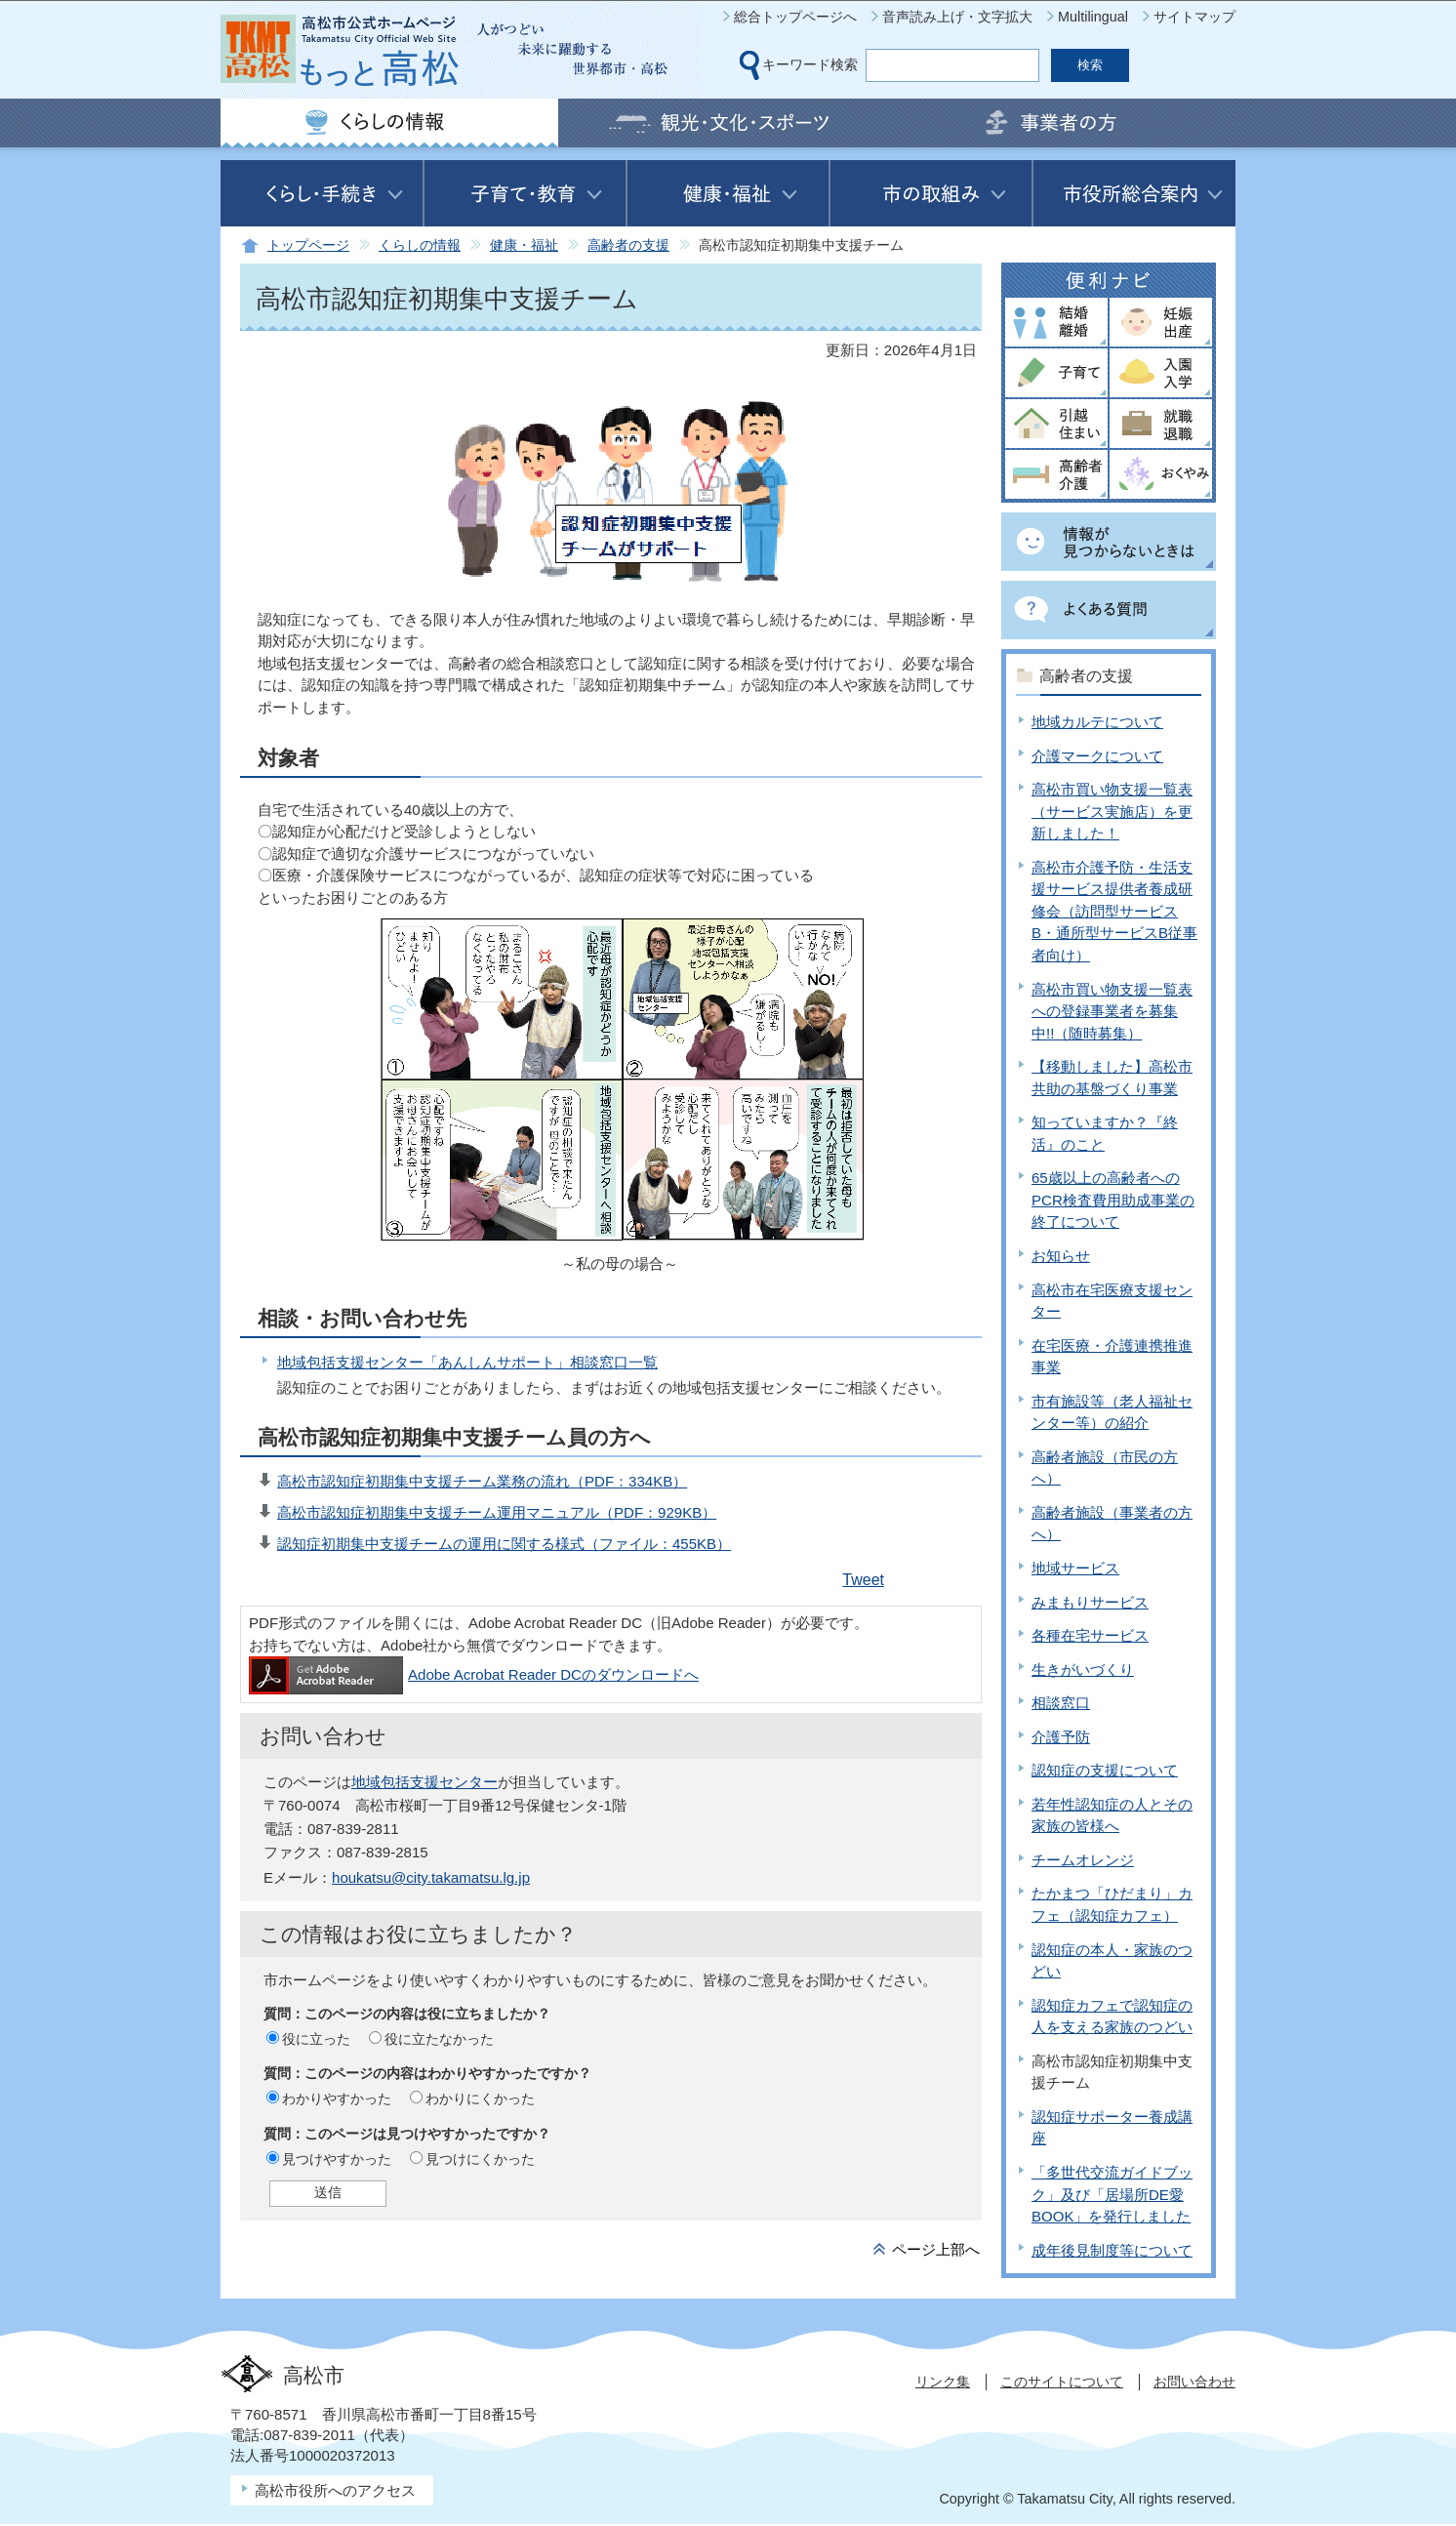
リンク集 (942, 2381)
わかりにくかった (480, 2098)
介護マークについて (1097, 756)
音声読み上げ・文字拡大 (957, 16)
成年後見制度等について (1112, 2250)
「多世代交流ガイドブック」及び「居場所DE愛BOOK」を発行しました (1112, 2194)
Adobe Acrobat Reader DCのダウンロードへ (474, 1674)
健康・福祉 (524, 245)
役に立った (316, 2039)
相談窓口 (1060, 1702)
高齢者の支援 (628, 245)
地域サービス (1075, 1568)
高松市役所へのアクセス (335, 2490)
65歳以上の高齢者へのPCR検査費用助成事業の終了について (1112, 1199)
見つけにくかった (480, 2159)
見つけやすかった (336, 2159)
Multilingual (1093, 16)
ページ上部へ (936, 2249)
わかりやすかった (336, 2098)
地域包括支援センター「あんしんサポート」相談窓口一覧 (467, 1362)
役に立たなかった (439, 2039)
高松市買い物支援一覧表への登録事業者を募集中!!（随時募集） (1112, 1011)
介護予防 (1060, 1737)
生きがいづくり (1082, 1669)
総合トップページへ (795, 16)
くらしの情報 (420, 245)
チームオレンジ (1082, 1860)
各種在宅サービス (1090, 1635)
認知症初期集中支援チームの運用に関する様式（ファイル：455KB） (504, 1543)
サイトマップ (1194, 16)
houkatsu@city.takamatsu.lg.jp (431, 1877)
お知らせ (1060, 1255)
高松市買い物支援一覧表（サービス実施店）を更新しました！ (1112, 811)
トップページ (308, 245)
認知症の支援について (1104, 1770)
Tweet (863, 1579)
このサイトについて (1061, 2381)
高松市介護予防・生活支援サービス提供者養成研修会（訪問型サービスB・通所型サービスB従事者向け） (1114, 911)
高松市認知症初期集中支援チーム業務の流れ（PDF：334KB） (482, 1481)
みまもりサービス (1090, 1602)
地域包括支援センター (424, 1781)
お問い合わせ (1194, 2381)
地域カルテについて (1097, 721)
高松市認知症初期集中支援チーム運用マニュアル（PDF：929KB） (496, 1512)
